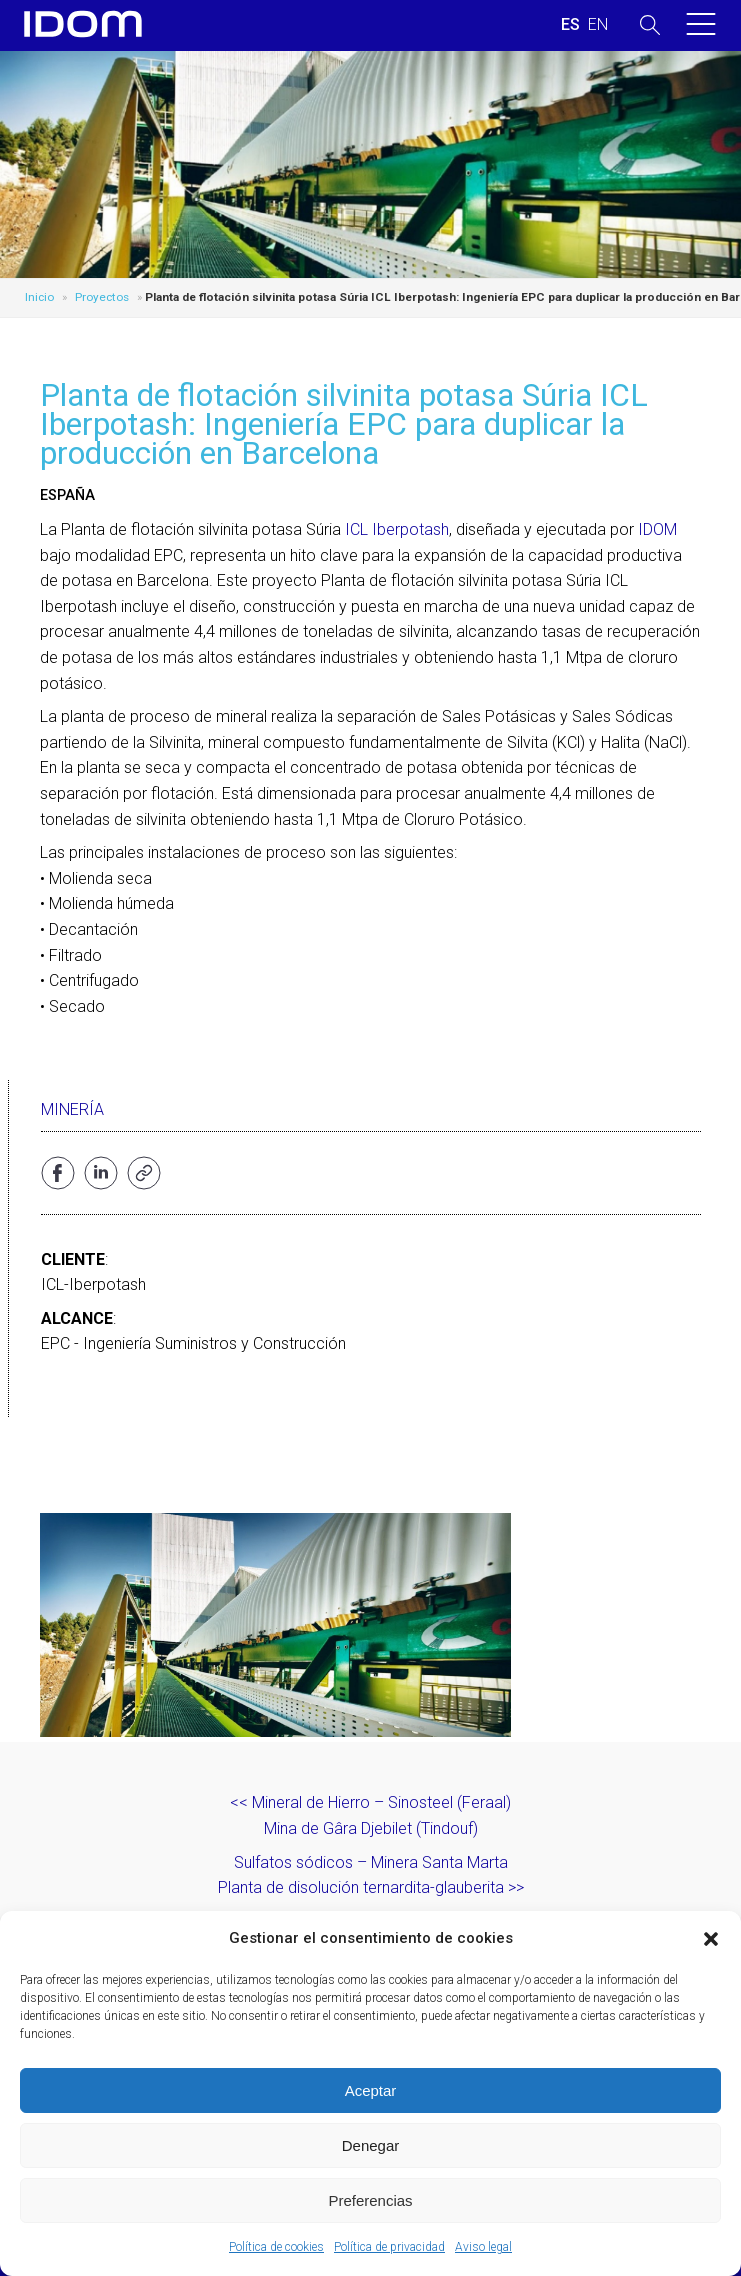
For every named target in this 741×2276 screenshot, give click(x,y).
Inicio (39, 297)
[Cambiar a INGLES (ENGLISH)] (598, 25)
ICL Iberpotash (397, 529)
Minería (72, 1109)
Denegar (371, 2145)
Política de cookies (276, 2247)
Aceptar (371, 2090)
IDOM (657, 529)
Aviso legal (483, 2247)
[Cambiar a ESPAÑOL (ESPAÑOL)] (570, 25)
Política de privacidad (389, 2247)
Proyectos (102, 297)
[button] (711, 1939)
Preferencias (370, 2200)
